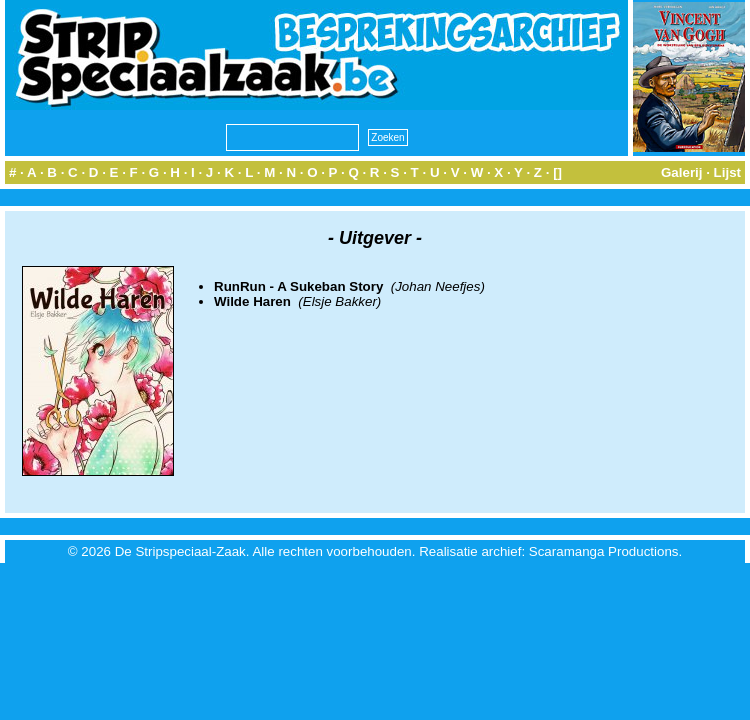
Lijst (727, 172)
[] (557, 172)
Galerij (682, 172)
